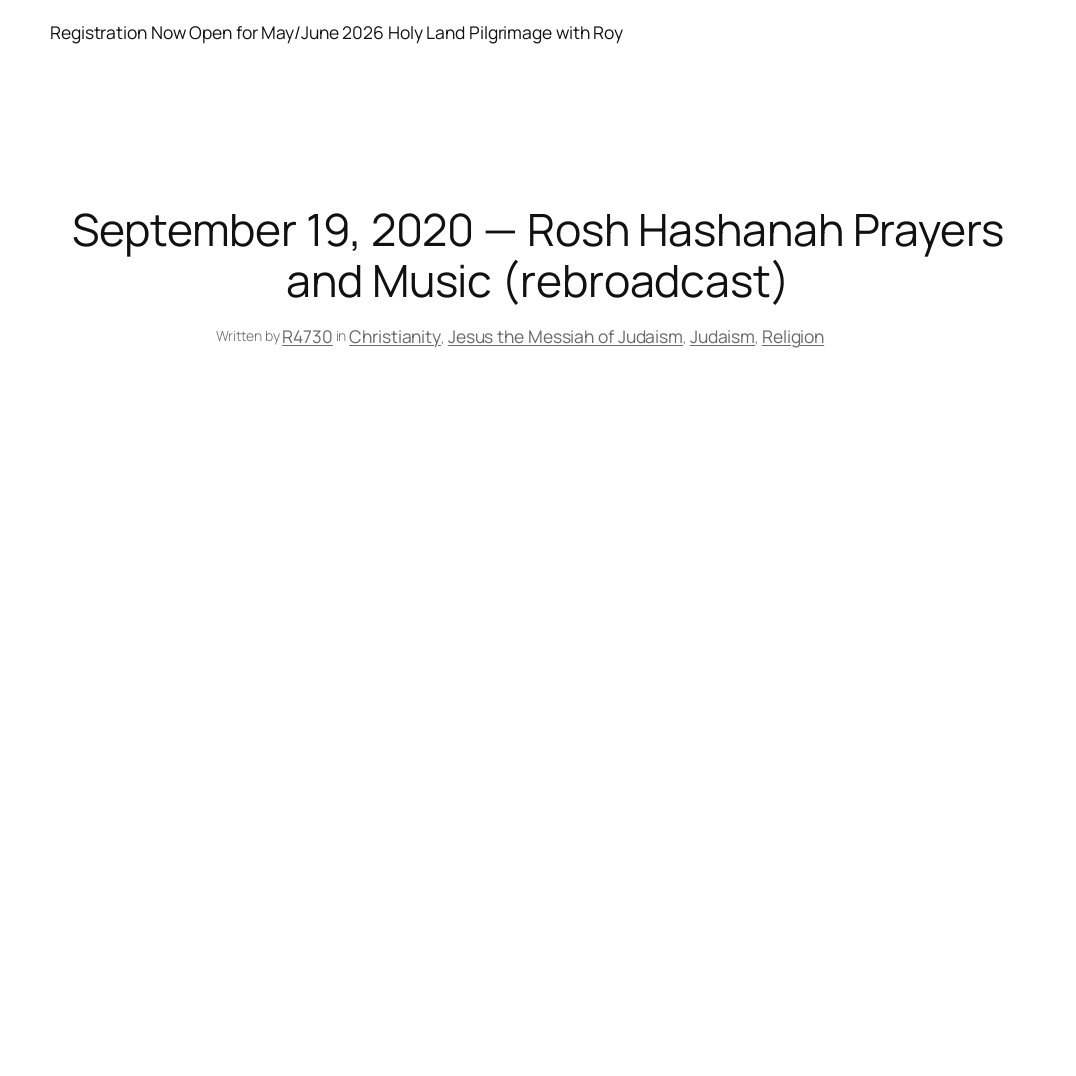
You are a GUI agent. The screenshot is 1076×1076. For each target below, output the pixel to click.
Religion (793, 336)
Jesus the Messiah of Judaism (565, 336)
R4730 (307, 336)
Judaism (722, 336)
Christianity (395, 336)
